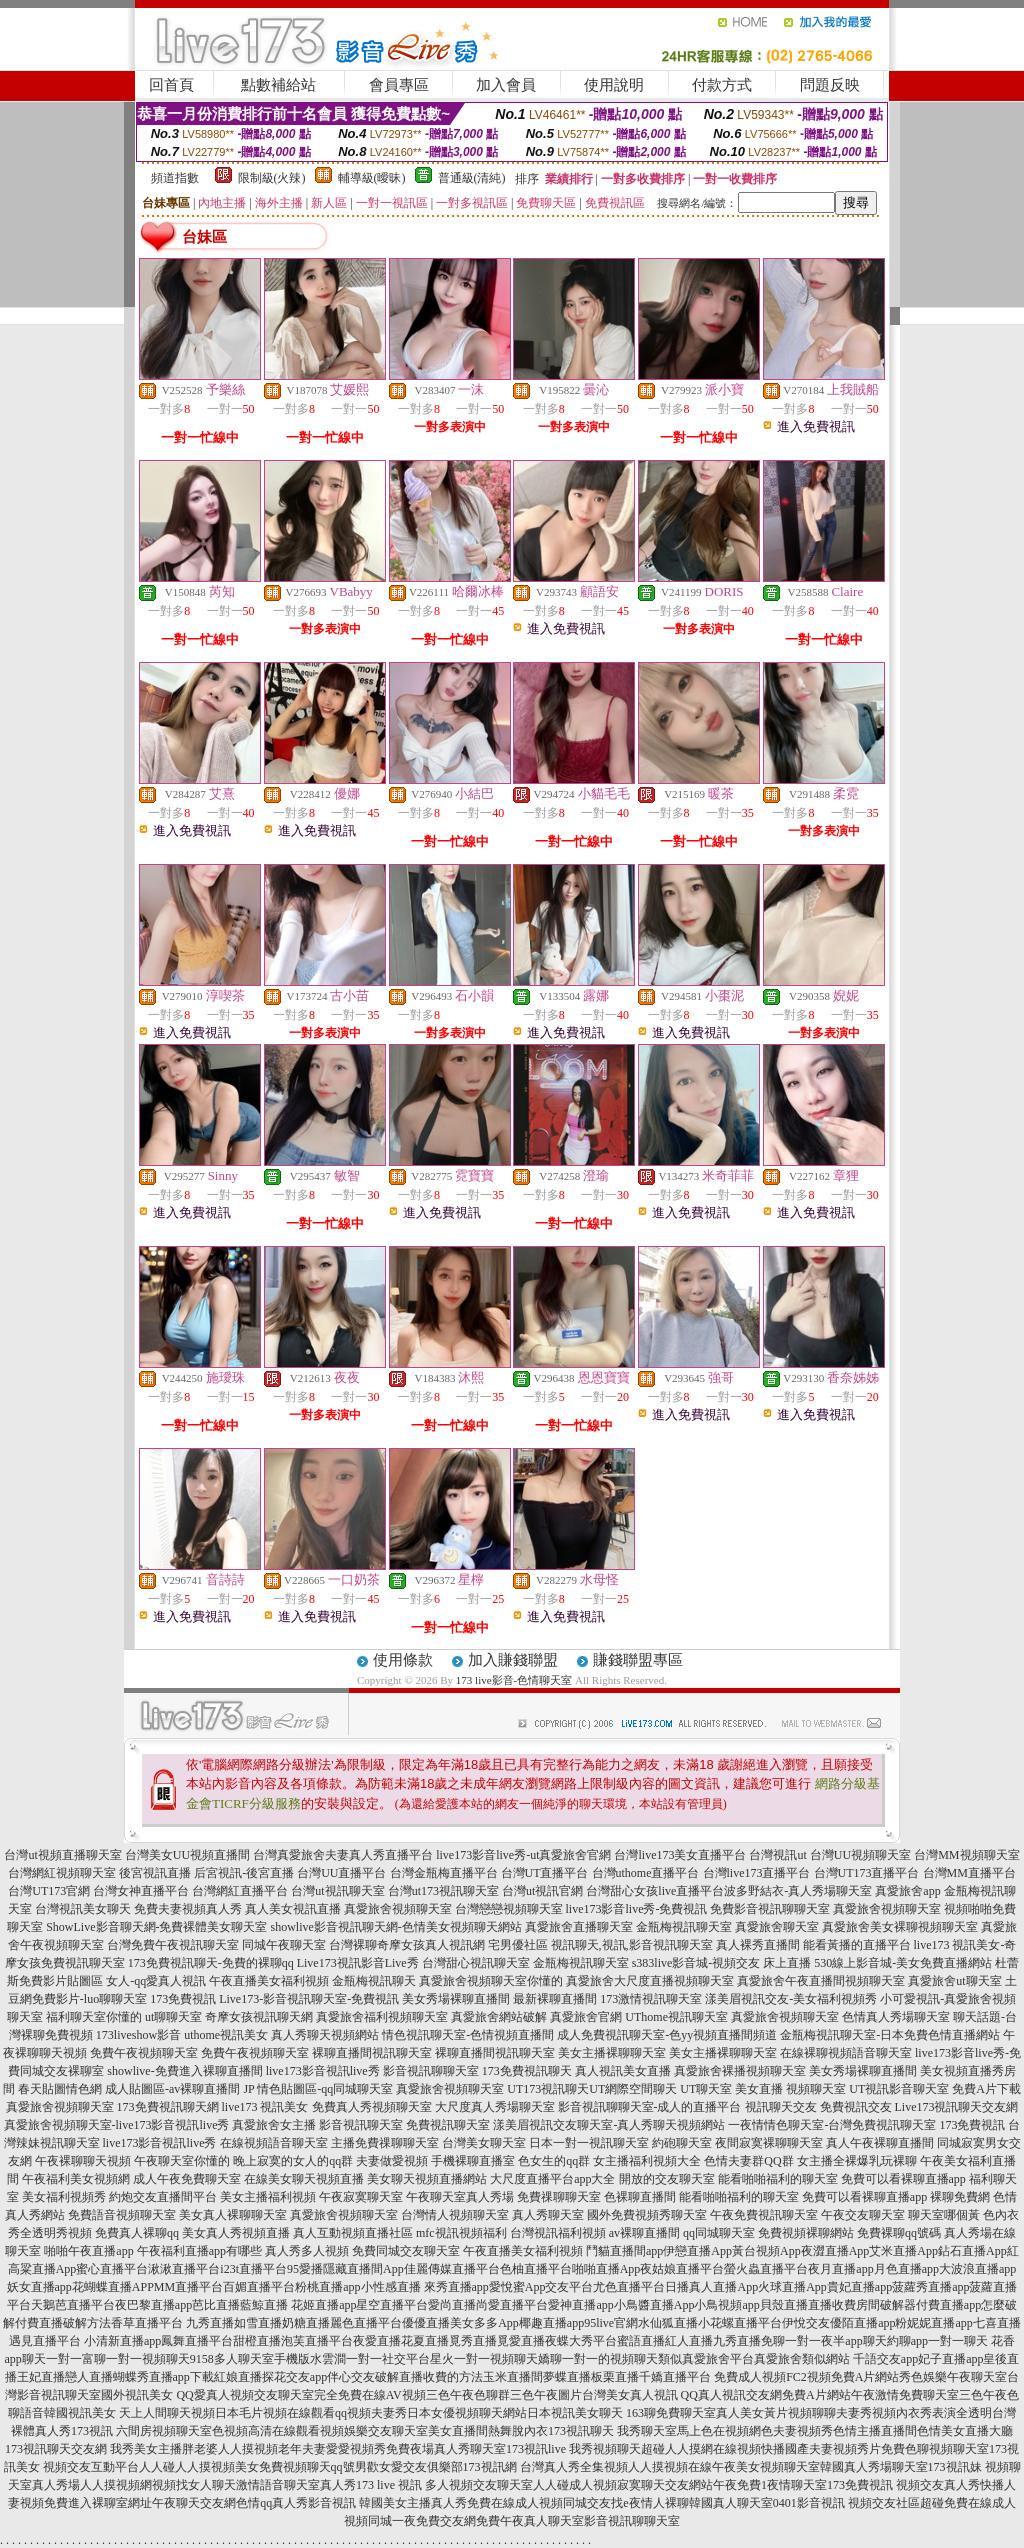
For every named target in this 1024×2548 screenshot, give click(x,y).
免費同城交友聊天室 (406, 2251)
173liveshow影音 (138, 2035)
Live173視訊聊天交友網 (957, 2107)
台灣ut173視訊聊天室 (443, 1891)
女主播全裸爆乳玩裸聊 (857, 2161)
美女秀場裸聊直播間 (456, 1999)
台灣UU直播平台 (341, 1873)
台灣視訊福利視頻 (558, 2233)
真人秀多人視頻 (307, 2251)
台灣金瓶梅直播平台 (444, 1873)
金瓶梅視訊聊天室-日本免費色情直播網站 (890, 2035)
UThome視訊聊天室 (676, 2017)
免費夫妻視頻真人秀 (188, 1909)
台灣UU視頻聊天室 (860, 1855)
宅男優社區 (518, 1945)
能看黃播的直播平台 (857, 1945)
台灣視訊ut (777, 1855)
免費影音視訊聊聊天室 (770, 1909)
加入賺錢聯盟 (513, 1660)
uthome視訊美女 (226, 2035)
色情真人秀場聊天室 (896, 2017)
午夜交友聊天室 (863, 2215)
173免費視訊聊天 (527, 2071)
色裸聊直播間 (640, 2197)
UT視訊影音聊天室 (899, 2089)
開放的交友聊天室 (667, 2179)
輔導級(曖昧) (372, 178)
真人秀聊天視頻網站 (325, 2035)
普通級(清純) (472, 178)
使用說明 (614, 85)
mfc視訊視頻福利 (461, 2233)
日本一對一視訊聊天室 (589, 2143)
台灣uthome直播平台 (646, 1873)
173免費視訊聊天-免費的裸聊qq (211, 1963)
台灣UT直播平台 (545, 1873)
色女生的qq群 (554, 2161)
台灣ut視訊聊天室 (337, 1891)
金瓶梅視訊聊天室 (684, 1927)
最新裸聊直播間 (555, 1999)
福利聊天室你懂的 (94, 2017)
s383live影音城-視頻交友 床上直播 (722, 1963)
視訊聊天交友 (781, 2107)
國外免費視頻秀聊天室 (647, 2215)
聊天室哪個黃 (944, 2215)
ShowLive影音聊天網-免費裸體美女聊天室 (156, 1927)
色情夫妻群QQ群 (748, 2161)
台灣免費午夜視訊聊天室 (173, 1945)
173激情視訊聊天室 (651, 1999)
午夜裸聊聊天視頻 (83, 2161)
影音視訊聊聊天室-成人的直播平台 (650, 2107)
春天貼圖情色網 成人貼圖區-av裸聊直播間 (129, 2089)
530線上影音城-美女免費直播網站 (903, 1963)
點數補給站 (278, 85)
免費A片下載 (986, 2089)
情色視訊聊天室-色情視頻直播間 (468, 2035)
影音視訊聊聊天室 (431, 2071)
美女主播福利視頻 (268, 2197)
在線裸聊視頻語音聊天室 (846, 2053)
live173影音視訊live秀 (323, 2071)
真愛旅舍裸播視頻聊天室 (740, 2071)
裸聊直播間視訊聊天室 (372, 2053)
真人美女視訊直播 (293, 1909)
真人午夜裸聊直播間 (880, 2143)
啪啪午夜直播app (88, 2251)
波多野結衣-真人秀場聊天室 (798, 1891)
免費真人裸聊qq (137, 2233)
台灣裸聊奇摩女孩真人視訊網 (407, 1945)
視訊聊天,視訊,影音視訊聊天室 (632, 1945)
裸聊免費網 (960, 2197)
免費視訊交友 (856, 2107)
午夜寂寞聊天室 (361, 2197)
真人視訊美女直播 (623, 2071)
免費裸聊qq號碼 (899, 2233)
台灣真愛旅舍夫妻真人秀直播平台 (343, 1855)
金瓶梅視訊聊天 (374, 1981)
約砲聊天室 (682, 2143)
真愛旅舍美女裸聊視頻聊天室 (900, 1927)
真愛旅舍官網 (586, 2017)
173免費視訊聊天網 (168, 2107)
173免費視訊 (183, 1999)
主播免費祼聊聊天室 (385, 2143)
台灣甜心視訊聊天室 (476, 1963)
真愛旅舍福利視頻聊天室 (382, 2017)
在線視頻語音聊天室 (274, 2143)
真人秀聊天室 (548, 2215)
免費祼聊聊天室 (559, 2197)
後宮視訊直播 (155, 1873)
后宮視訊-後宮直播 (244, 1873)
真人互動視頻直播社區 (353, 2233)
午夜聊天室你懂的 (182, 2161)
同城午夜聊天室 (284, 1945)
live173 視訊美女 (265, 2107)
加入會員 (506, 85)
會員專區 (399, 85)
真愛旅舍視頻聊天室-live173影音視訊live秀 (117, 2125)
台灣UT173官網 (49, 1891)
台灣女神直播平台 (141, 1891)
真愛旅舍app (907, 1891)
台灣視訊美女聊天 (83, 1909)
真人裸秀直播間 (758, 1945)
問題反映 (830, 85)
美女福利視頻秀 (64, 2197)
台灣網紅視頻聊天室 (62, 1873)
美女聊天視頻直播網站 (427, 2179)
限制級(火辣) (272, 178)
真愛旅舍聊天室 (777, 1927)
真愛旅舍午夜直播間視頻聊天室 (821, 1981)
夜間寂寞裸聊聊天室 (769, 2143)
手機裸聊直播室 (473, 2161)
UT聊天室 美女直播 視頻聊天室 (763, 2089)
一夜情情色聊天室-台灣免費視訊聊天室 (832, 2125)
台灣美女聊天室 (484, 2143)
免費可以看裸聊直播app (903, 2179)
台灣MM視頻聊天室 (966, 1855)
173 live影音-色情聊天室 (514, 1680)
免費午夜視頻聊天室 (144, 2053)
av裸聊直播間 (644, 2233)
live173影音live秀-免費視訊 (637, 1909)
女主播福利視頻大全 (647, 2161)
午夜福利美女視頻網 (76, 2179)
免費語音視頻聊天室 (122, 2215)
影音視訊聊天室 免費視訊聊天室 (404, 2125)
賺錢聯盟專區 (638, 1660)
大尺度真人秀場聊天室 (495, 2107)
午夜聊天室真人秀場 (460, 2197)
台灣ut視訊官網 (542, 1891)
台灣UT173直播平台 (867, 1873)
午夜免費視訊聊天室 (764, 2215)
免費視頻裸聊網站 (806, 2233)
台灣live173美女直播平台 (680, 1855)
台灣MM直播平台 (969, 1873)
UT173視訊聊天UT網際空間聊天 (592, 2089)
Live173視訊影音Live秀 (358, 1963)
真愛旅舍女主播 (274, 2125)
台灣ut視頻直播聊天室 (62, 1855)
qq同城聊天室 (719, 2233)
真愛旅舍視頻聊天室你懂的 (491, 1981)
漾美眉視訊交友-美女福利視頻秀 (791, 1999)
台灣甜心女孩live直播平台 (655, 1891)
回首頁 (171, 85)
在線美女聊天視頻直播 (304, 2179)
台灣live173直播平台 (757, 1873)
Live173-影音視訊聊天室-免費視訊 (309, 1999)
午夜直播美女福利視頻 (269, 1981)
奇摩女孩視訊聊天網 (259, 2017)
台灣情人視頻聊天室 (455, 2215)
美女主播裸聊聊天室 (612, 2053)
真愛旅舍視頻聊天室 (398, 1909)
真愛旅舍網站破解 (499, 2017)
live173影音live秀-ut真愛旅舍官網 (523, 1855)
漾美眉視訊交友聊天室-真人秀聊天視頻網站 (609, 2125)
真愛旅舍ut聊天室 (954, 1981)
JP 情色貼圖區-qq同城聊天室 (318, 2089)
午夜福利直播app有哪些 (199, 2251)
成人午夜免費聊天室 (187, 2179)
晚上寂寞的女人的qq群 (293, 2161)
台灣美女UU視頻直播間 (187, 1855)
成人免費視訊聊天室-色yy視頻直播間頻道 (667, 2035)
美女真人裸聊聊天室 (233, 2215)
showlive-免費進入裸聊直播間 (184, 2071)
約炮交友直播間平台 (163, 2197)
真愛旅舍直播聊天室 (579, 1927)
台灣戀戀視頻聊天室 (509, 1909)
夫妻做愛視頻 (392, 2161)
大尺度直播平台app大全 (552, 2179)
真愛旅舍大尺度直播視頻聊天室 (650, 1981)
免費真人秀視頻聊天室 (372, 2107)
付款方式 (722, 85)
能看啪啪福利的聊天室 (778, 2179)
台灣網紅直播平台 (240, 1891)
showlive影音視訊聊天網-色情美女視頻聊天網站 (396, 1927)
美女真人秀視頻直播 (236, 2233)
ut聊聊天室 (173, 2017)
